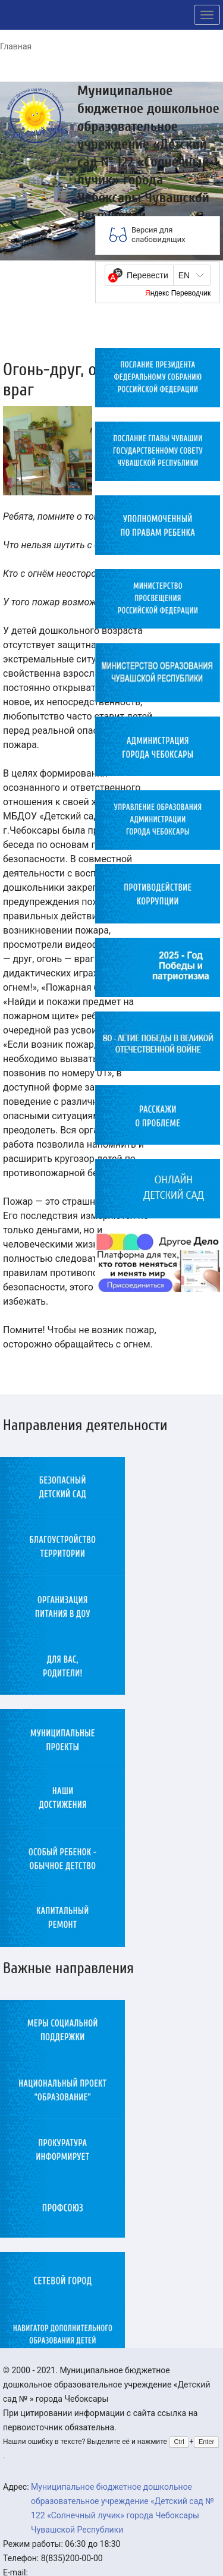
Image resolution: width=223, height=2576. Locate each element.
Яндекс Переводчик (178, 293)
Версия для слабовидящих (158, 234)
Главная (16, 46)
